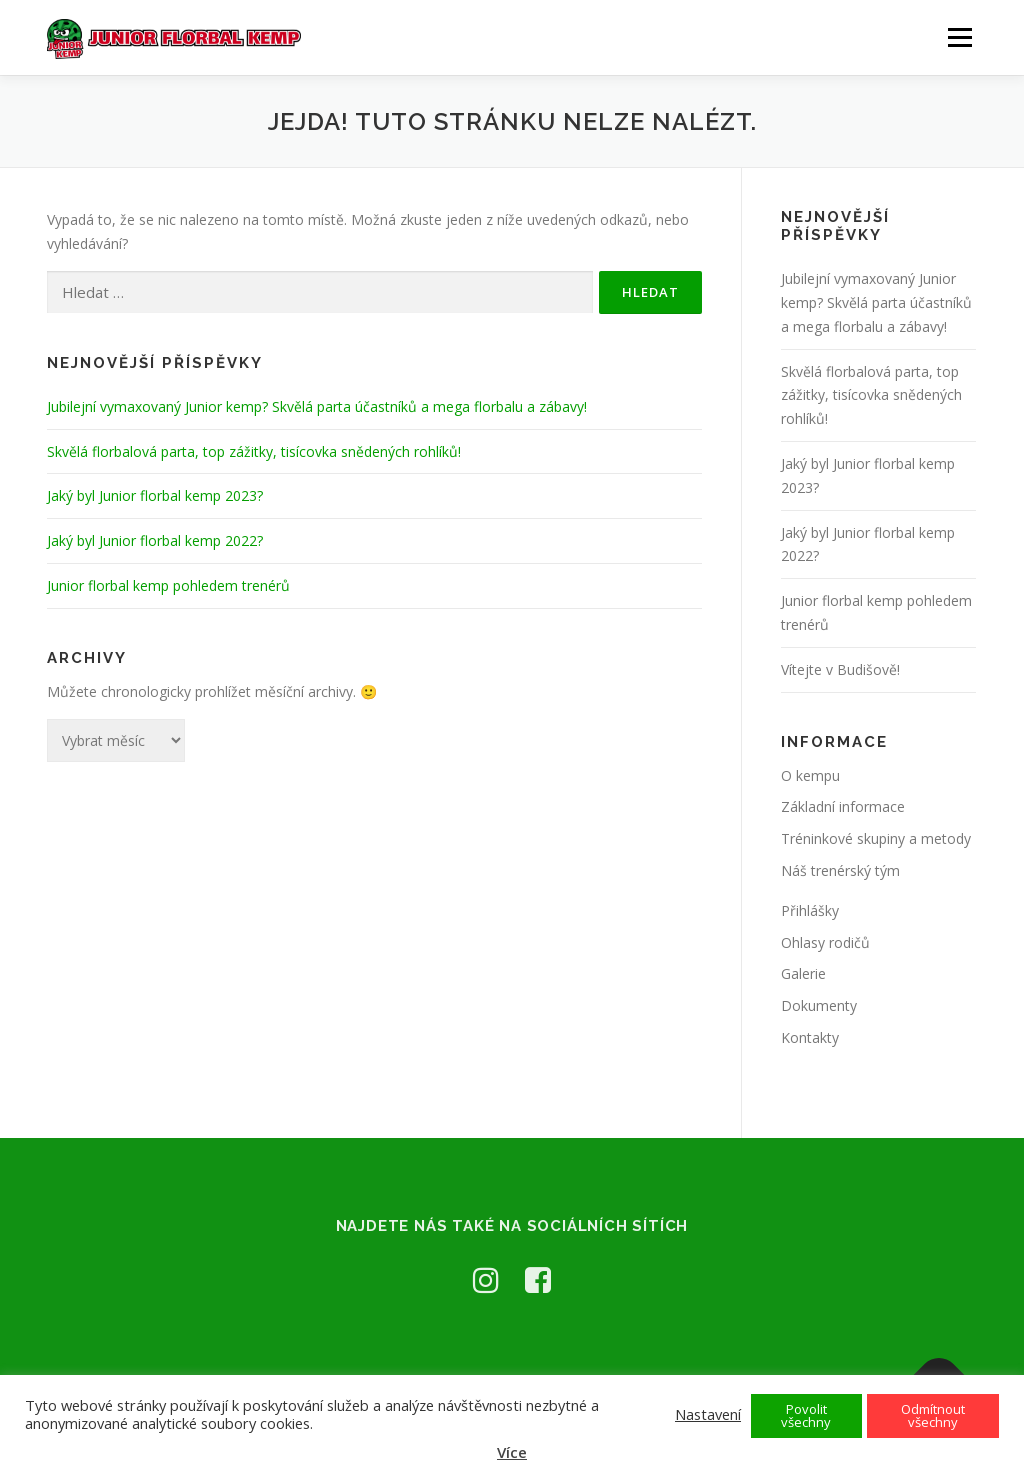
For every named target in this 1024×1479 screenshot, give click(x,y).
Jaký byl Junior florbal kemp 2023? (155, 495)
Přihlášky (810, 910)
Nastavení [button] (708, 1414)
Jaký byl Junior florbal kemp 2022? (155, 540)
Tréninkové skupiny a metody (876, 838)
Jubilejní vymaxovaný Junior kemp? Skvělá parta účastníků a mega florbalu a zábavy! (317, 406)
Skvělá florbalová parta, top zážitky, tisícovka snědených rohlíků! (254, 451)
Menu (959, 37)
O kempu (810, 775)
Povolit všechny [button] (806, 1415)
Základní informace (843, 806)
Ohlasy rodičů (825, 942)
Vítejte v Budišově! (840, 669)
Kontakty (810, 1037)
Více (512, 1452)
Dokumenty (819, 1005)
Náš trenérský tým (840, 870)
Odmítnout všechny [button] (933, 1415)
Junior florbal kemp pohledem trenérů (168, 585)
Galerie (803, 973)
